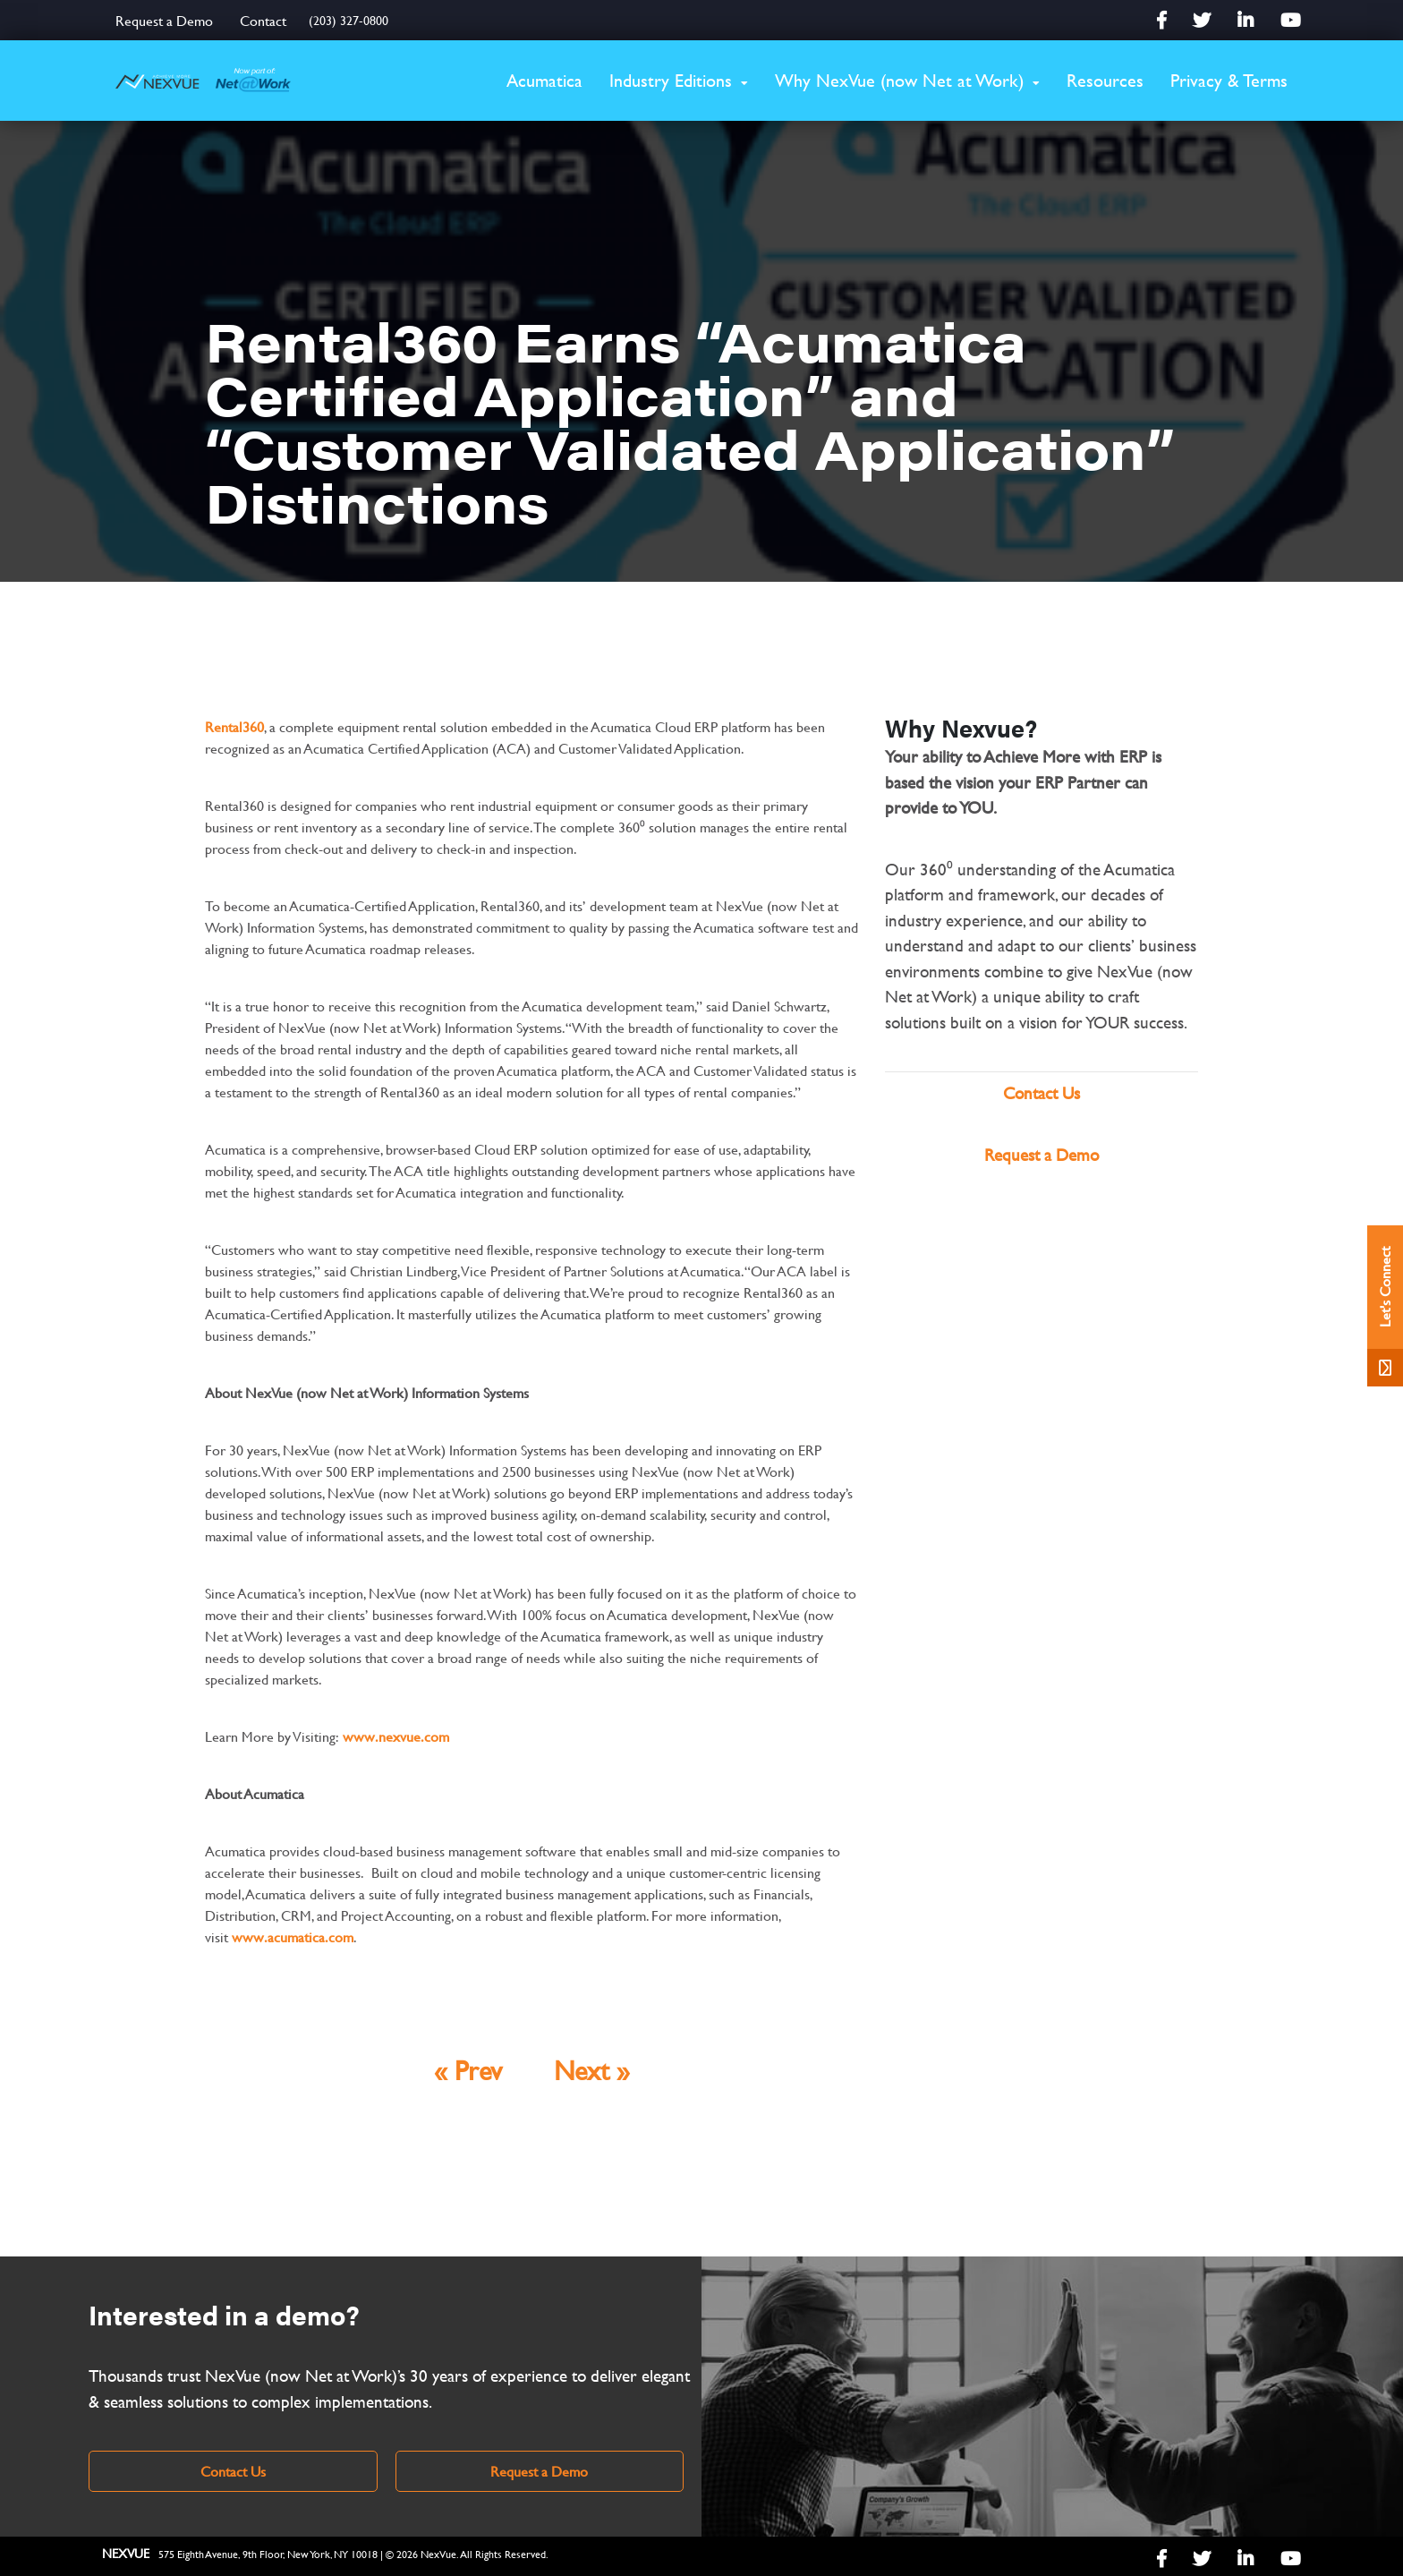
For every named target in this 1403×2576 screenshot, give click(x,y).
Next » (592, 2070)
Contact (263, 20)
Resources (1105, 80)
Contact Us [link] (233, 2471)
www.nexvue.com (396, 1736)
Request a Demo (164, 20)
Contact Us (1041, 1093)
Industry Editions (670, 80)
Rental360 (234, 726)
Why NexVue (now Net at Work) (899, 80)
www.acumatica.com (292, 1936)
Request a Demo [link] (539, 2471)
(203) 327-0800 (348, 20)
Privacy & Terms (1229, 80)
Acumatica (544, 80)
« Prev (468, 2070)
